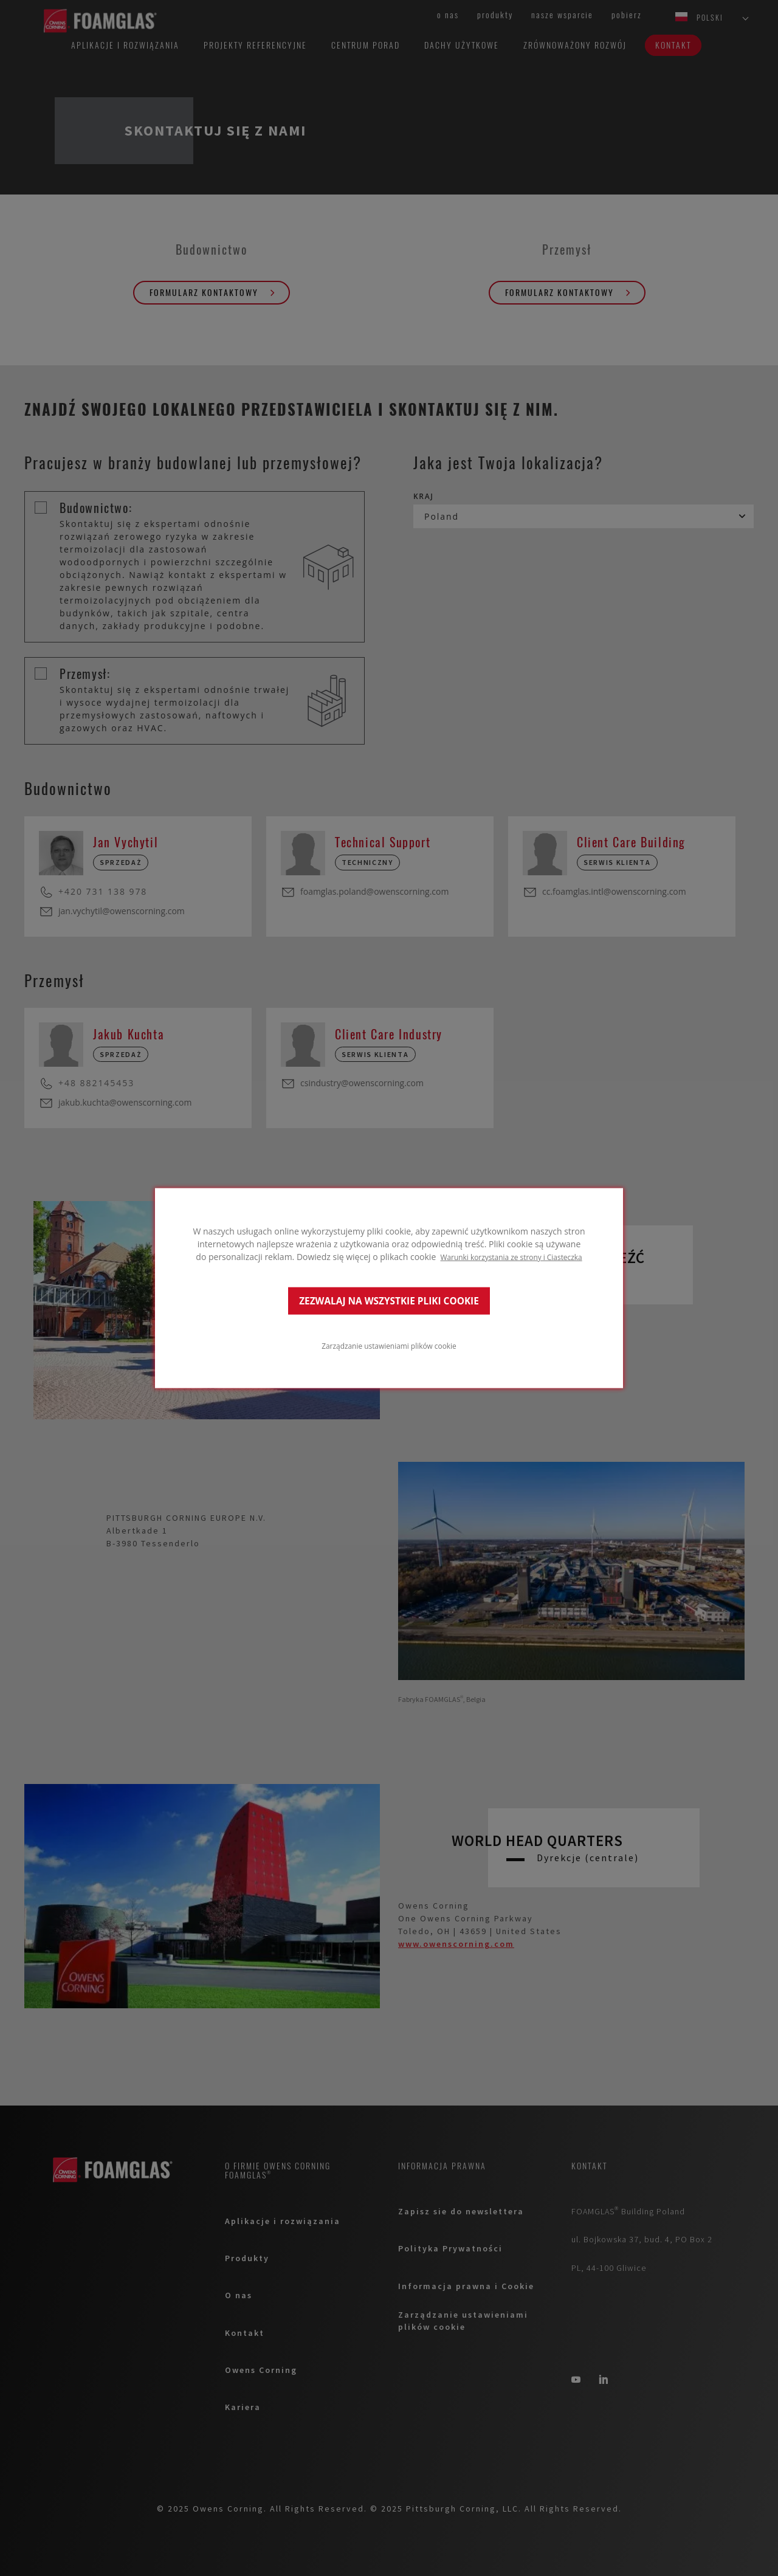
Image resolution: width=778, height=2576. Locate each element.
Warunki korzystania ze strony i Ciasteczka (511, 1257)
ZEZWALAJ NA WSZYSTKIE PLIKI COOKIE (389, 1300)
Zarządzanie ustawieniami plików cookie (389, 1345)
